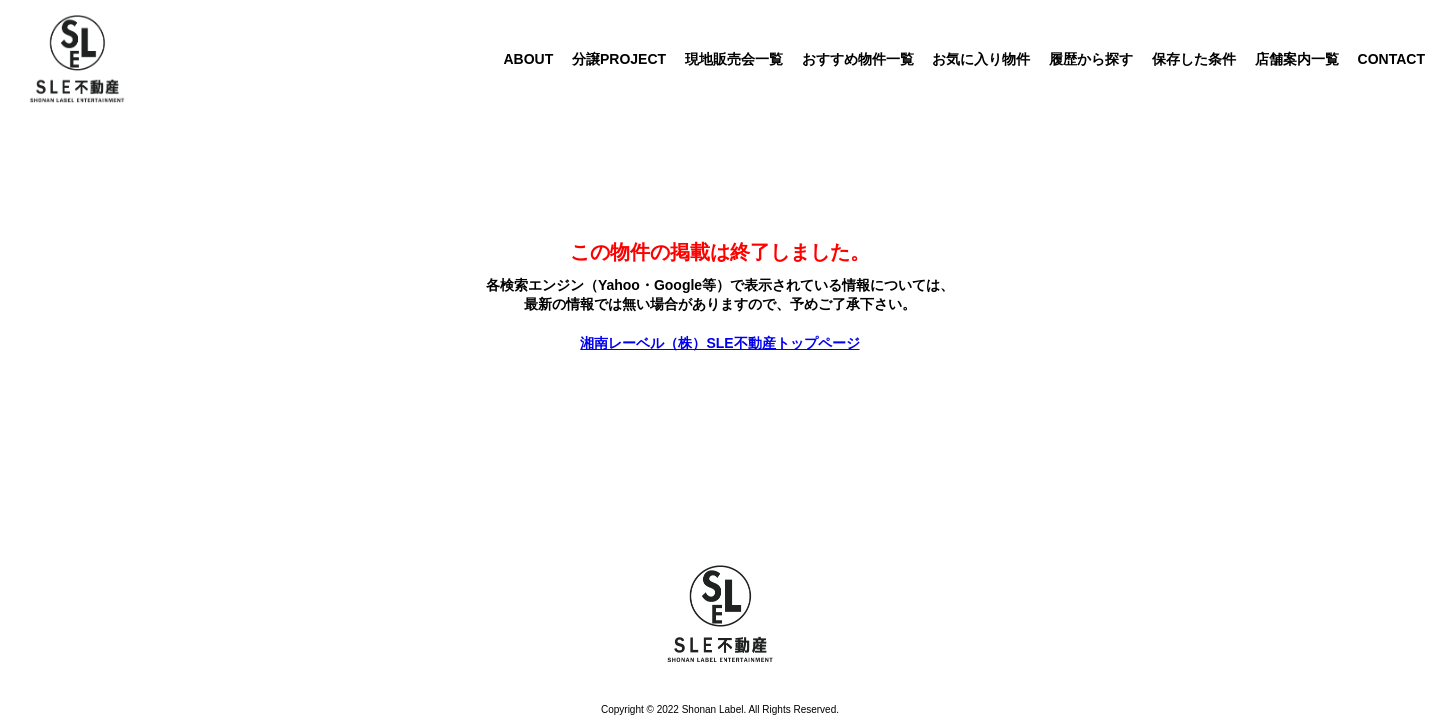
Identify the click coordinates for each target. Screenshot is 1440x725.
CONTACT (1391, 59)
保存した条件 (1194, 59)
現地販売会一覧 (734, 59)
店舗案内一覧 (1297, 59)
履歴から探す (1091, 59)
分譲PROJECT (619, 59)
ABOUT (528, 59)
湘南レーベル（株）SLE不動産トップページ (719, 343)
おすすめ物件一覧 (858, 59)
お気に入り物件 (981, 59)
